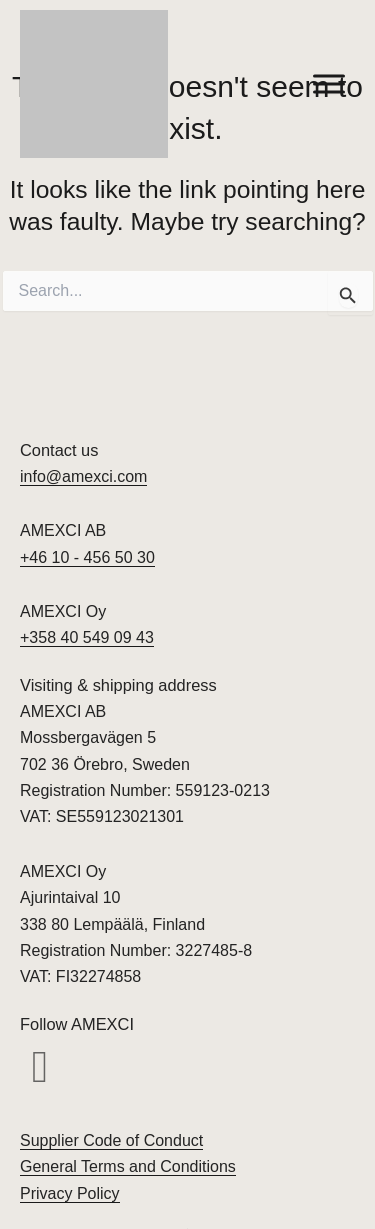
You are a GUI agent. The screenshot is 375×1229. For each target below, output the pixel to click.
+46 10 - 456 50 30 (87, 557)
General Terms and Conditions (128, 1166)
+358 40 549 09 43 (87, 637)
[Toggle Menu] (329, 83)
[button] (40, 1068)
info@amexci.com (83, 476)
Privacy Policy (70, 1193)
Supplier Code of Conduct (111, 1140)
